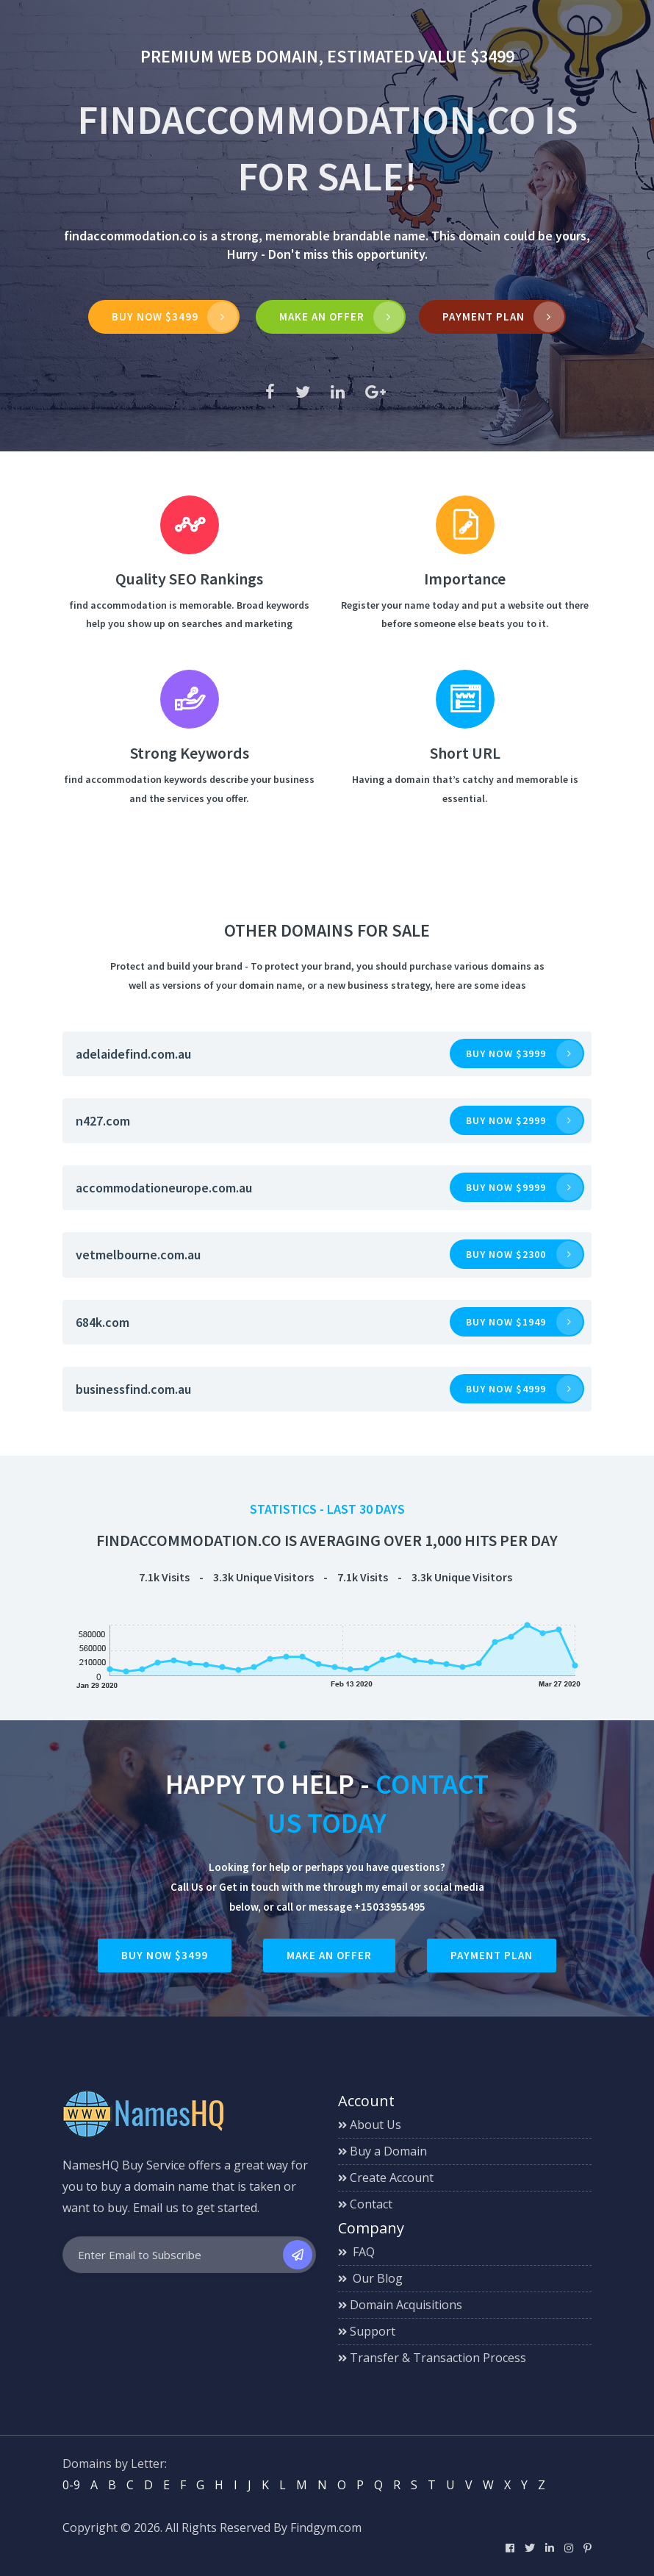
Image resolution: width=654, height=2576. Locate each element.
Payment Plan (484, 316)
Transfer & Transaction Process (432, 2358)
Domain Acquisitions (400, 2305)
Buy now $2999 (506, 1120)
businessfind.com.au (133, 1389)
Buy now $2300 (506, 1254)
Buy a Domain (382, 2151)
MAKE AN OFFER (322, 316)
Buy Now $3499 (155, 316)
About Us (369, 2125)
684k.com (102, 1322)
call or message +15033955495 (350, 1907)
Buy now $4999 (506, 1388)
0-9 (71, 2485)
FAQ (356, 2252)
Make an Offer (329, 1955)
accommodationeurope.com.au (164, 1187)
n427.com (103, 1120)
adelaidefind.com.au (133, 1053)
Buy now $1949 (506, 1321)
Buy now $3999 (506, 1053)
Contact (365, 2204)
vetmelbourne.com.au (138, 1254)
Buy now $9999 (506, 1187)
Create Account (386, 2177)
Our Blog (370, 2278)
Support (366, 2331)
